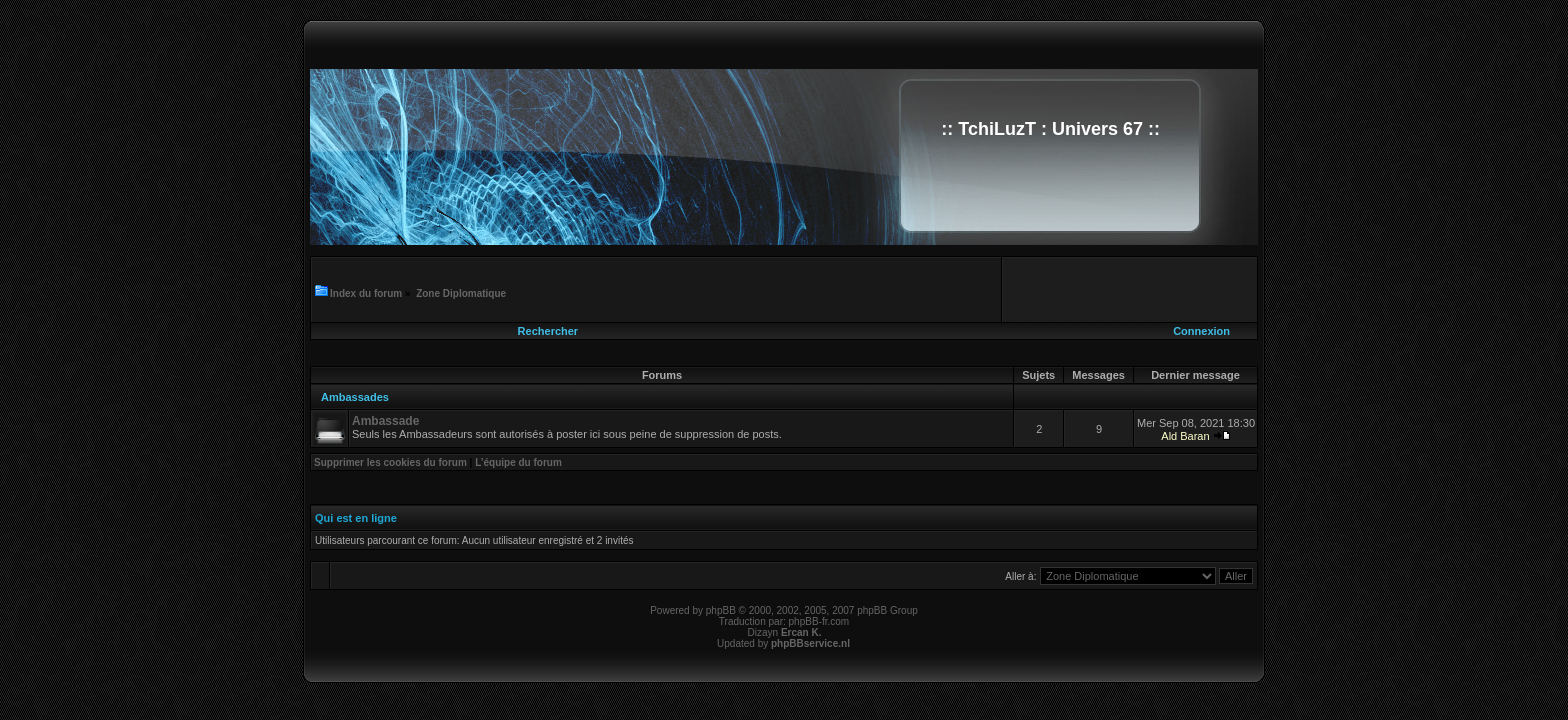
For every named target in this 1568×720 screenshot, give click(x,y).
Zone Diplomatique (461, 293)
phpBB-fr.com (819, 621)
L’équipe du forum (518, 462)
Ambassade (385, 421)
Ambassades (355, 397)
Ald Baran (1185, 436)
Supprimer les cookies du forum (390, 462)
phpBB (721, 610)
